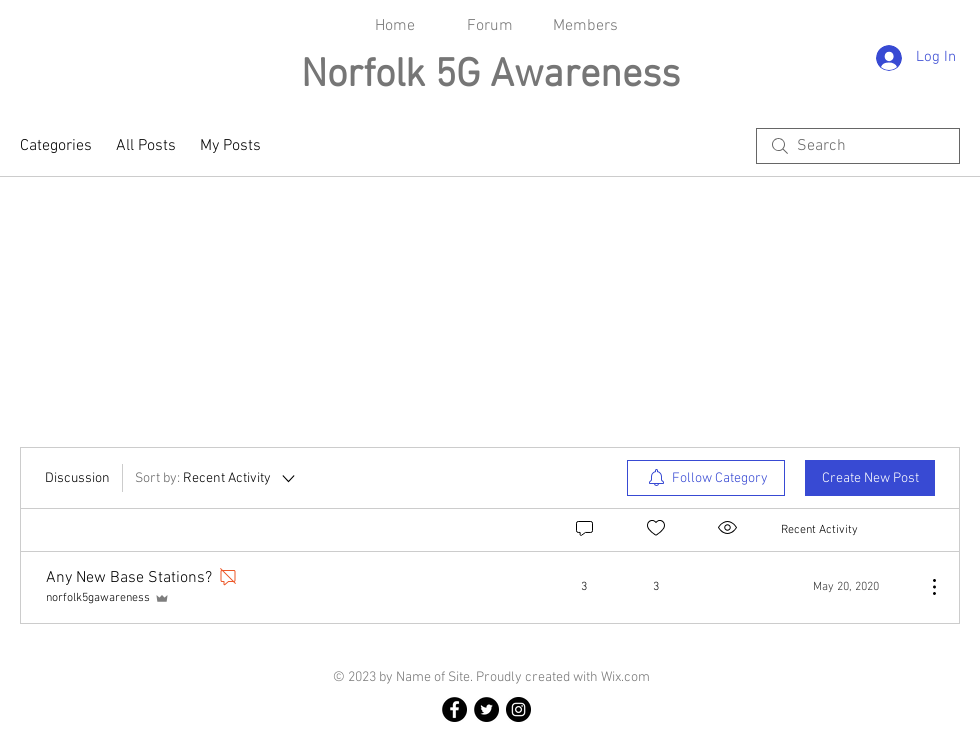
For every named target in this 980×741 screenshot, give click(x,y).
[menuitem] (706, 478)
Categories (56, 146)
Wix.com (625, 677)
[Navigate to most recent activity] (845, 587)
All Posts (146, 146)
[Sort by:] (216, 478)
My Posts (230, 146)
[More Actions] (924, 587)
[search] (858, 146)
